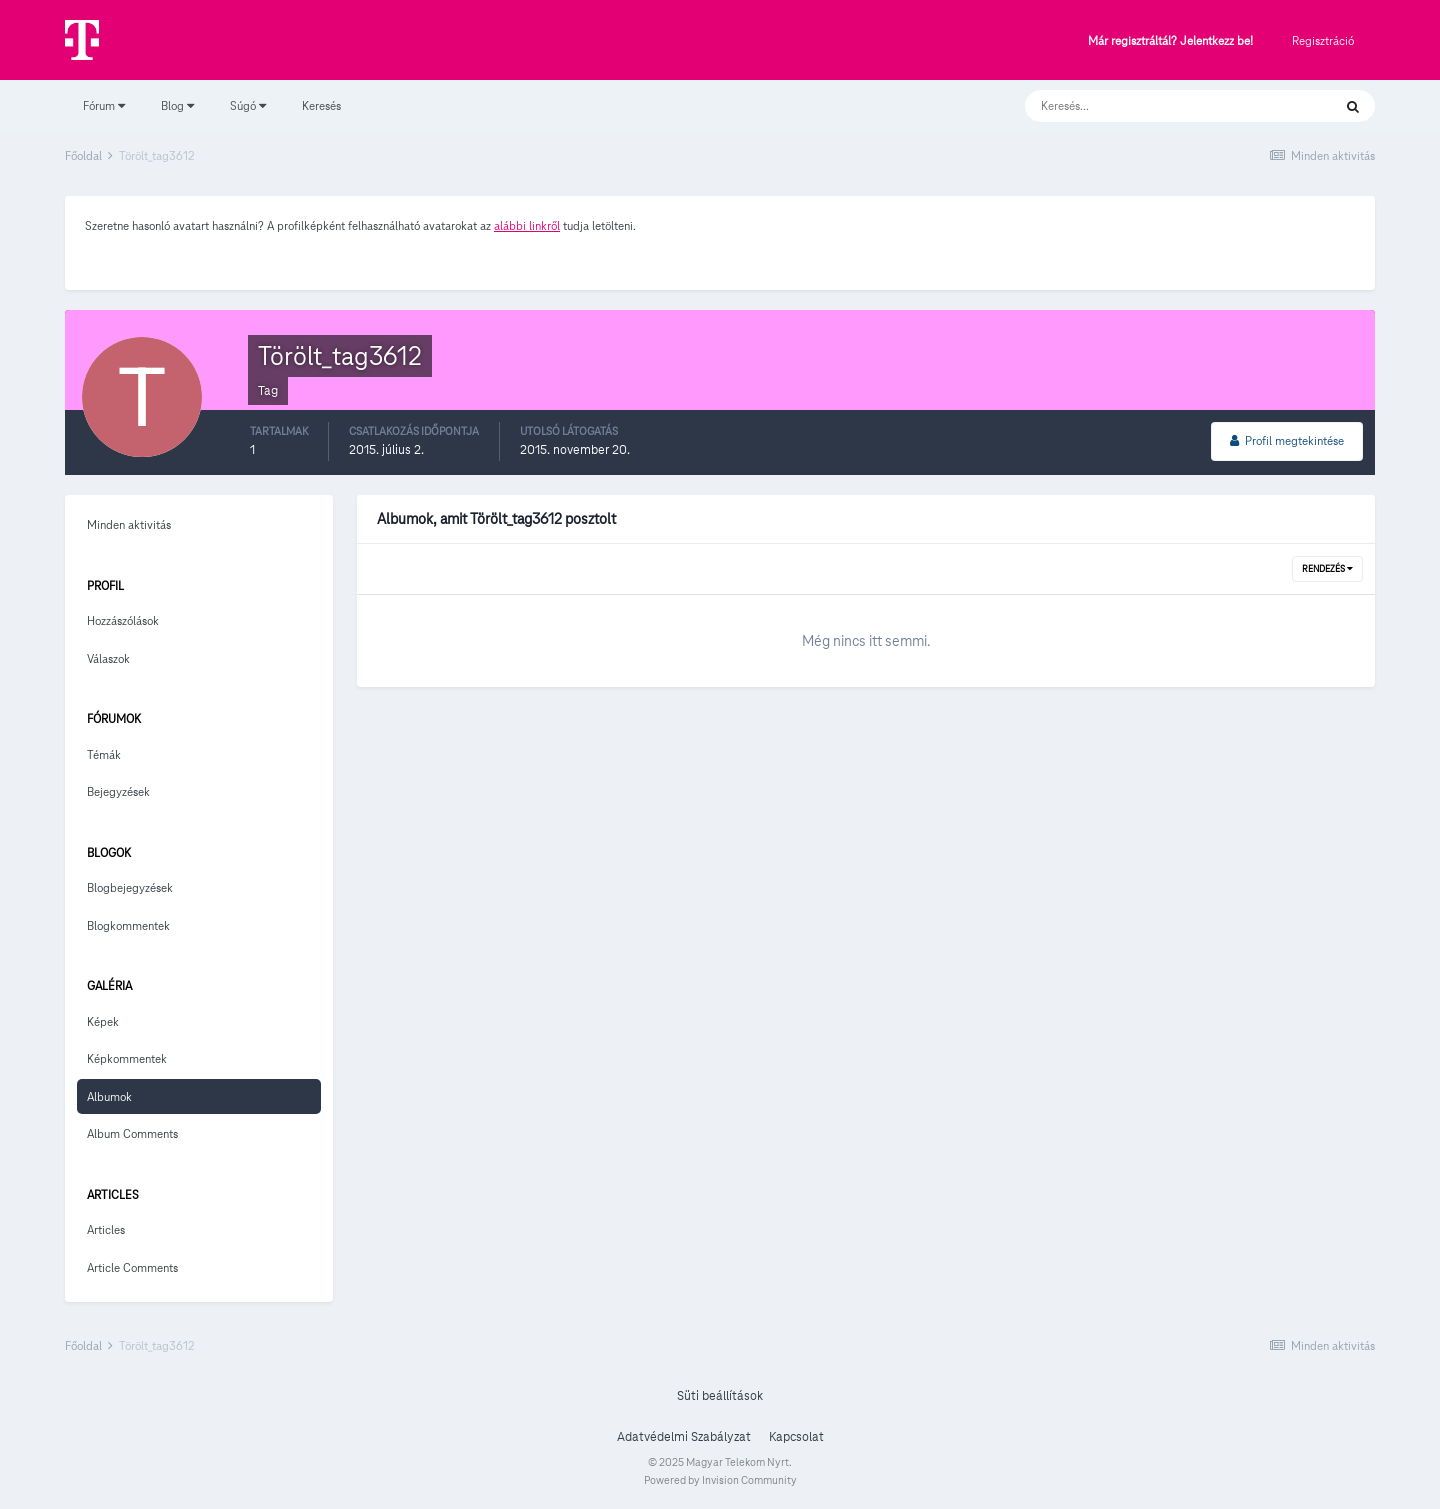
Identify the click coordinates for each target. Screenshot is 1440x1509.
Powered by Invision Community (720, 1480)
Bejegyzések (118, 791)
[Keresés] (1158, 106)
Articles (106, 1229)
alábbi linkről (527, 225)
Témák (104, 754)
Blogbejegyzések (130, 887)
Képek (103, 1021)
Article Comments (132, 1267)
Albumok (109, 1096)
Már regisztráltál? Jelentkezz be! (1170, 41)
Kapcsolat (796, 1437)
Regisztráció (1323, 40)
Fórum (104, 105)
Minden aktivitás (129, 524)
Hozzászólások (123, 620)
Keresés (321, 105)
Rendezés (1327, 569)
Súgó (248, 105)
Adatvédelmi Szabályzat (684, 1437)
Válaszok (108, 658)
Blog (177, 105)
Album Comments (132, 1133)
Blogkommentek (128, 925)
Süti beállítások (720, 1396)
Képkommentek (127, 1058)
